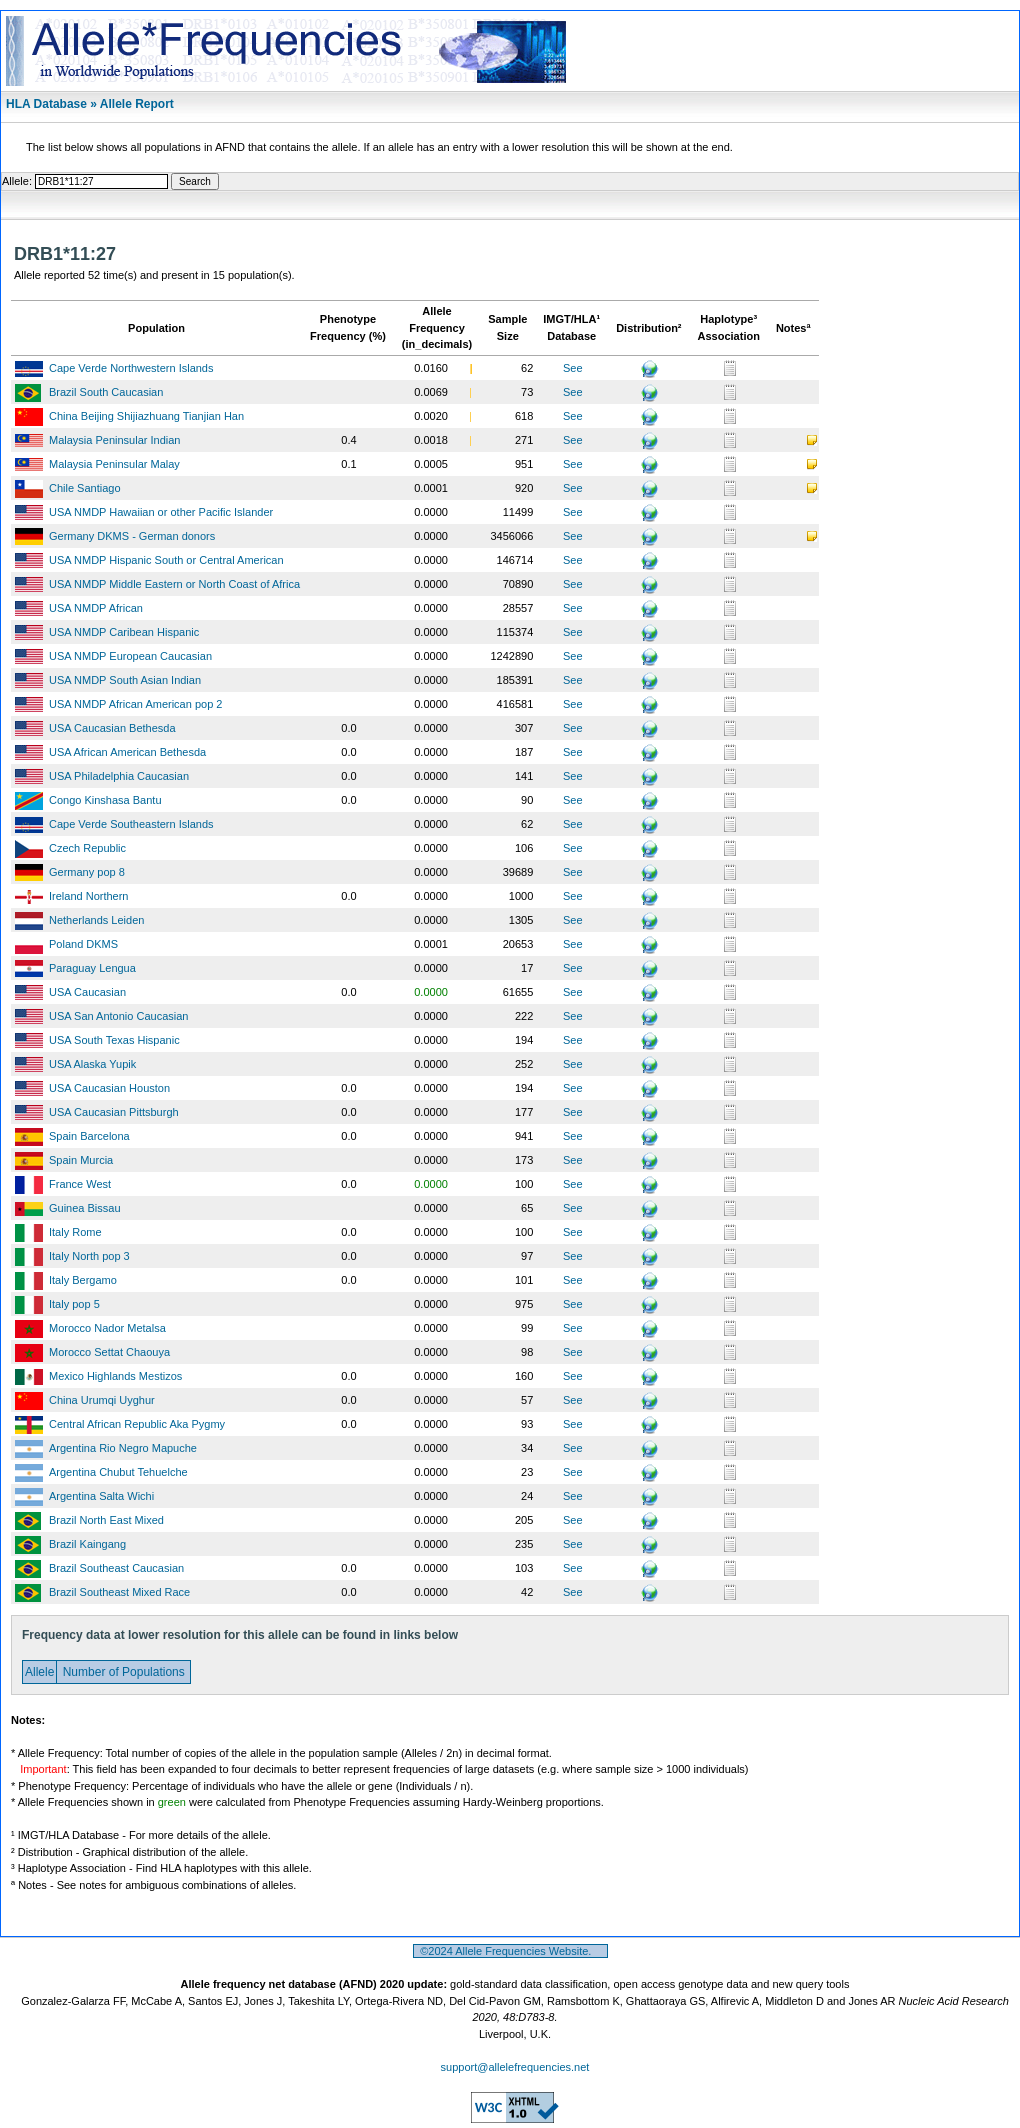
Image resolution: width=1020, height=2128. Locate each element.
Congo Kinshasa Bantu (105, 800)
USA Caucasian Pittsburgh (114, 1112)
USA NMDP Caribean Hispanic (124, 632)
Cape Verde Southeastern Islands (131, 824)
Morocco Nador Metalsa (107, 1328)
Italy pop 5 (74, 1304)
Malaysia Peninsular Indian (114, 440)
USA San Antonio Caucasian (118, 1016)
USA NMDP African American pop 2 (135, 704)
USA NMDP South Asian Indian (125, 680)
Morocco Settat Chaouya (109, 1352)
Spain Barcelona (89, 1136)
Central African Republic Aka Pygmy (137, 1424)
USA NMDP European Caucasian (130, 656)
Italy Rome (75, 1232)
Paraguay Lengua (92, 968)
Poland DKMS (83, 944)
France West (80, 1184)
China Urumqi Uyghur (102, 1400)
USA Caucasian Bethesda (112, 728)
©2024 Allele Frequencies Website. (510, 1951)
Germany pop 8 (87, 872)
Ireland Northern (89, 896)
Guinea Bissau (85, 1208)
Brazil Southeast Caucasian (116, 1568)
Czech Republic (87, 848)
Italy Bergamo (83, 1280)
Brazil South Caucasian (106, 392)
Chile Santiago (85, 488)
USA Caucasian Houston (109, 1088)
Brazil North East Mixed (106, 1520)
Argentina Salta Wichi (101, 1496)
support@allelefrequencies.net (515, 2067)
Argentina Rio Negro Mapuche (123, 1448)
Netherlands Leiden (96, 920)
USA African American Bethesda (127, 752)
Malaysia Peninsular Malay (114, 464)
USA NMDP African (96, 608)
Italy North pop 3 (89, 1256)
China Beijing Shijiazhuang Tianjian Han (146, 416)
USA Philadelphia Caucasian (119, 776)
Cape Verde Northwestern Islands (131, 368)
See (573, 368)
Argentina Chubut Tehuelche (118, 1472)
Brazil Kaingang (87, 1544)
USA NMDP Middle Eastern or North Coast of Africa (174, 584)
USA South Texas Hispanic (114, 1040)
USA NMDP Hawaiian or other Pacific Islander (161, 512)
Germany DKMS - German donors (132, 536)
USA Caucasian (87, 992)
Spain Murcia (81, 1160)
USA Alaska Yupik (92, 1064)
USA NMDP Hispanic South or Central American (166, 560)
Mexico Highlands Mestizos (115, 1376)
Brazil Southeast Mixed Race (119, 1592)
